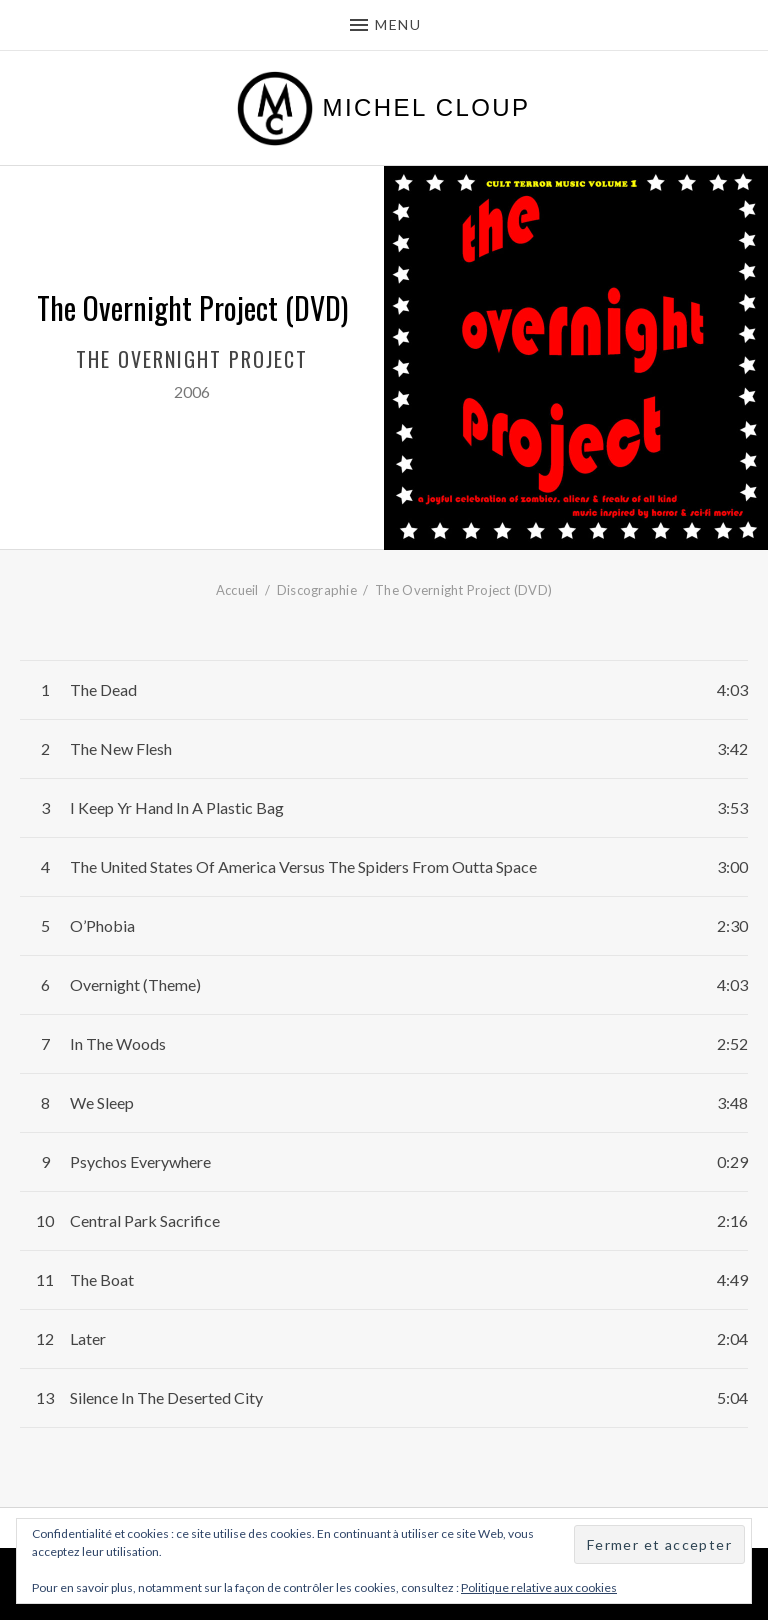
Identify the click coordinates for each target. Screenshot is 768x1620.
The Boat (102, 1279)
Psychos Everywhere (140, 1161)
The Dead (103, 689)
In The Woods (118, 1043)
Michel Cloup (427, 108)
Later (88, 1338)
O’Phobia (102, 925)
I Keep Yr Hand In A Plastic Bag (177, 807)
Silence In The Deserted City (166, 1397)
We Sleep (102, 1102)
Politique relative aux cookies (539, 1587)
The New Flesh (121, 748)
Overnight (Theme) (135, 984)
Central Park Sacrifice (145, 1220)
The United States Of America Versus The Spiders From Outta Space (303, 866)
